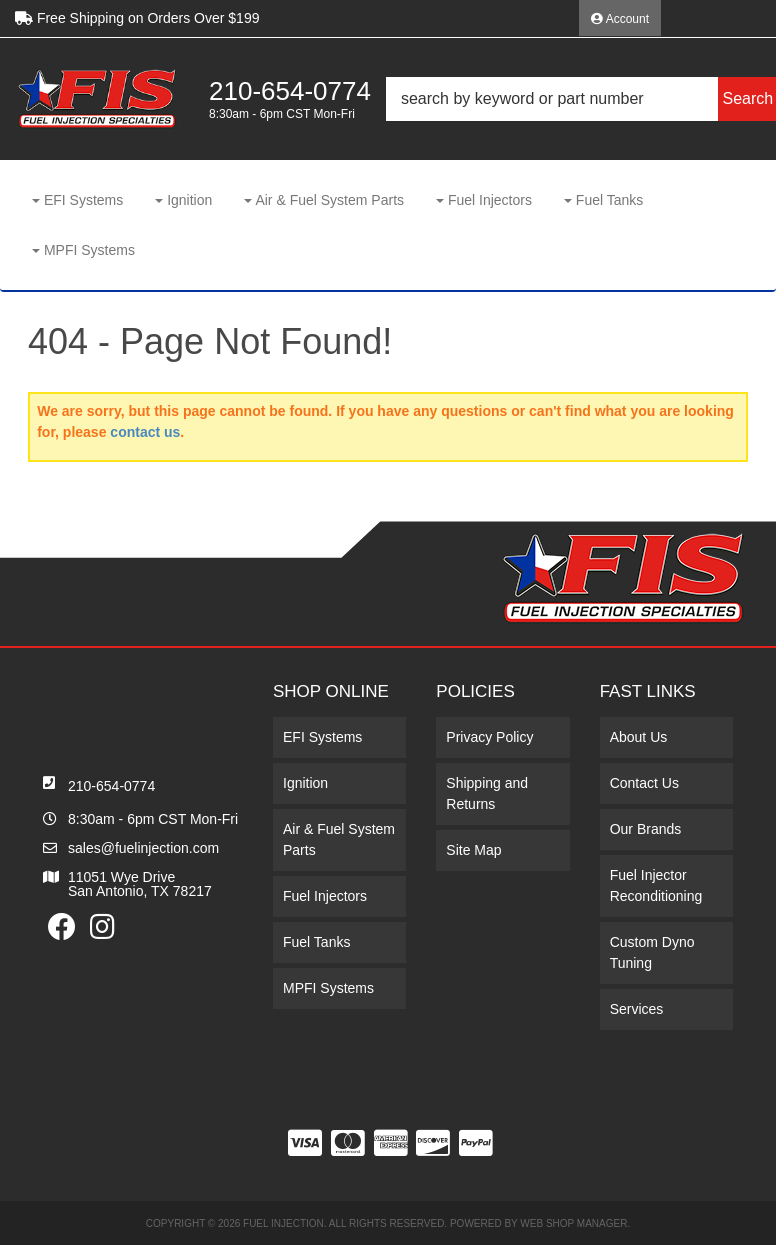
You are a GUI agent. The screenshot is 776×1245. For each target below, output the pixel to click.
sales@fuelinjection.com (143, 848)
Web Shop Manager (573, 1223)
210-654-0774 (111, 786)
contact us (145, 432)
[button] (581, 99)
